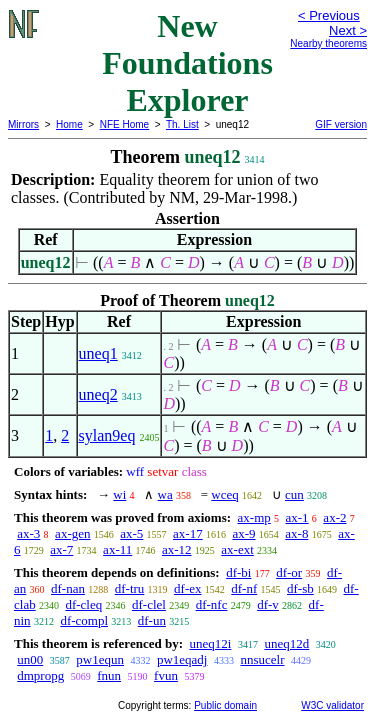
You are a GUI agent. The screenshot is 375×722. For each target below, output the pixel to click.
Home (69, 124)
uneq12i (210, 643)
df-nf (244, 588)
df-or (289, 572)
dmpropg (40, 675)
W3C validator (332, 705)
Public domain (225, 705)
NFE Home (124, 124)
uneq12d (286, 643)
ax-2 (334, 517)
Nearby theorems (328, 43)
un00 (30, 659)
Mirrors (23, 124)
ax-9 (243, 533)
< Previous (329, 15)
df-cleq (83, 604)
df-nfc (212, 604)
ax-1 (297, 517)
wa (165, 494)
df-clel (149, 604)
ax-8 (296, 533)
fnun (109, 675)
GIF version (341, 124)
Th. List (182, 124)
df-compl (84, 620)
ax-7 (61, 549)
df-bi (238, 572)
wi (119, 494)
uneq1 (98, 353)
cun (294, 494)
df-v (268, 604)
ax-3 (28, 533)
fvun (166, 675)
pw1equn (100, 659)
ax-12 (177, 549)
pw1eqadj (182, 659)
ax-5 (131, 533)
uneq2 (98, 394)
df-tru (130, 588)
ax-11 (117, 549)
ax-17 (188, 533)
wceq (224, 494)
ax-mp (254, 517)
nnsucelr (262, 659)
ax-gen (72, 533)
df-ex (187, 588)
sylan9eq (107, 435)
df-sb (300, 588)
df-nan (68, 588)
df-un (152, 620)
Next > (348, 30)
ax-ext (237, 549)
